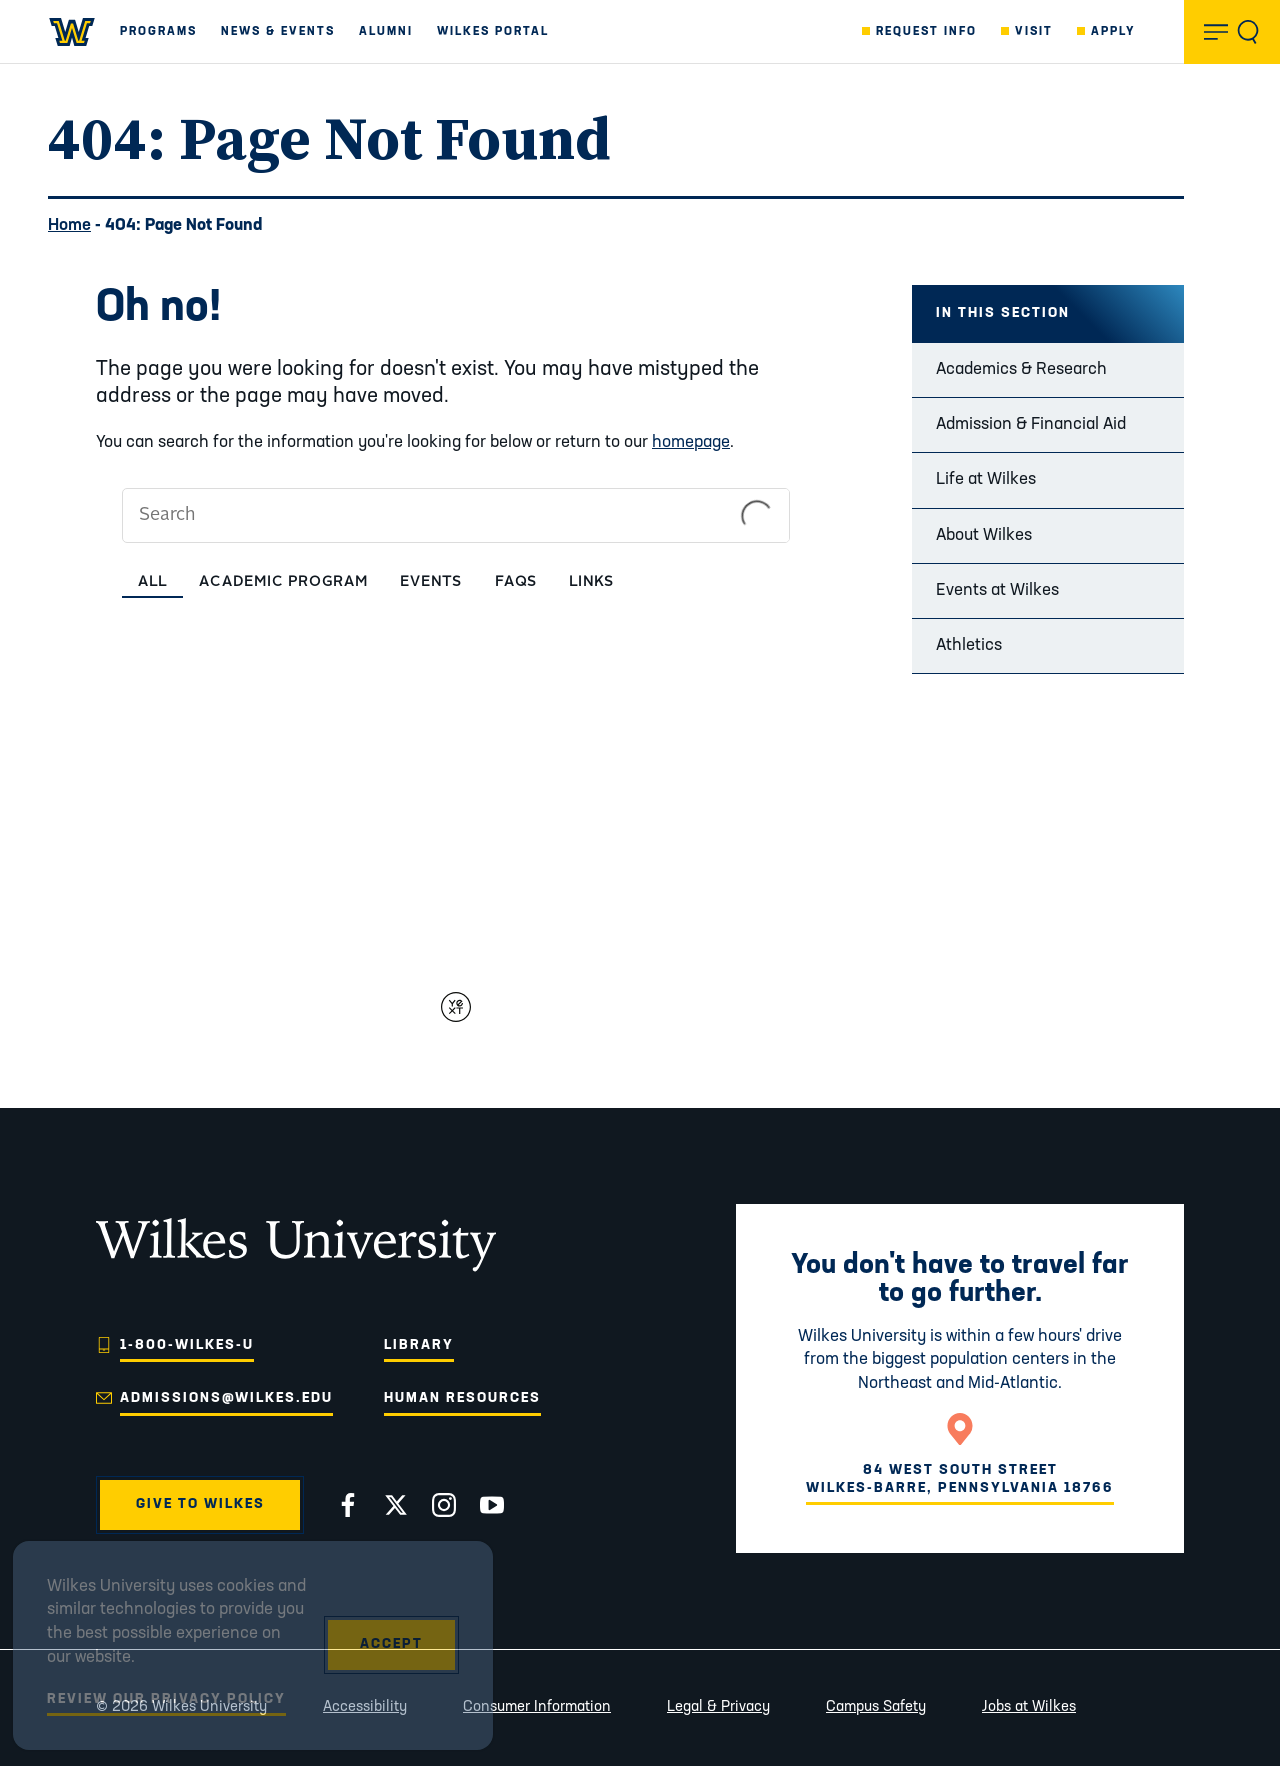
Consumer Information (537, 1707)
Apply (1113, 32)
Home (69, 225)
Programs (158, 32)
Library (419, 1345)
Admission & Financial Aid (1031, 424)
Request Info (926, 32)
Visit (1034, 32)
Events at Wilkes (997, 590)
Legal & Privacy (718, 1707)
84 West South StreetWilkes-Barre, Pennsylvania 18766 (960, 1479)
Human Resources (462, 1398)
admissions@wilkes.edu (226, 1398)
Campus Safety (876, 1707)
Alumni (386, 32)
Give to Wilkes (200, 1504)
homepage (691, 442)
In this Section (1003, 313)
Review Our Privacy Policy (166, 1699)
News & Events (278, 32)
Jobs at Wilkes (1029, 1707)
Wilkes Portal (493, 32)
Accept (391, 1644)
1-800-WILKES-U (187, 1345)
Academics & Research (1021, 369)
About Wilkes (984, 535)
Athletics (969, 645)
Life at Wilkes (986, 479)
